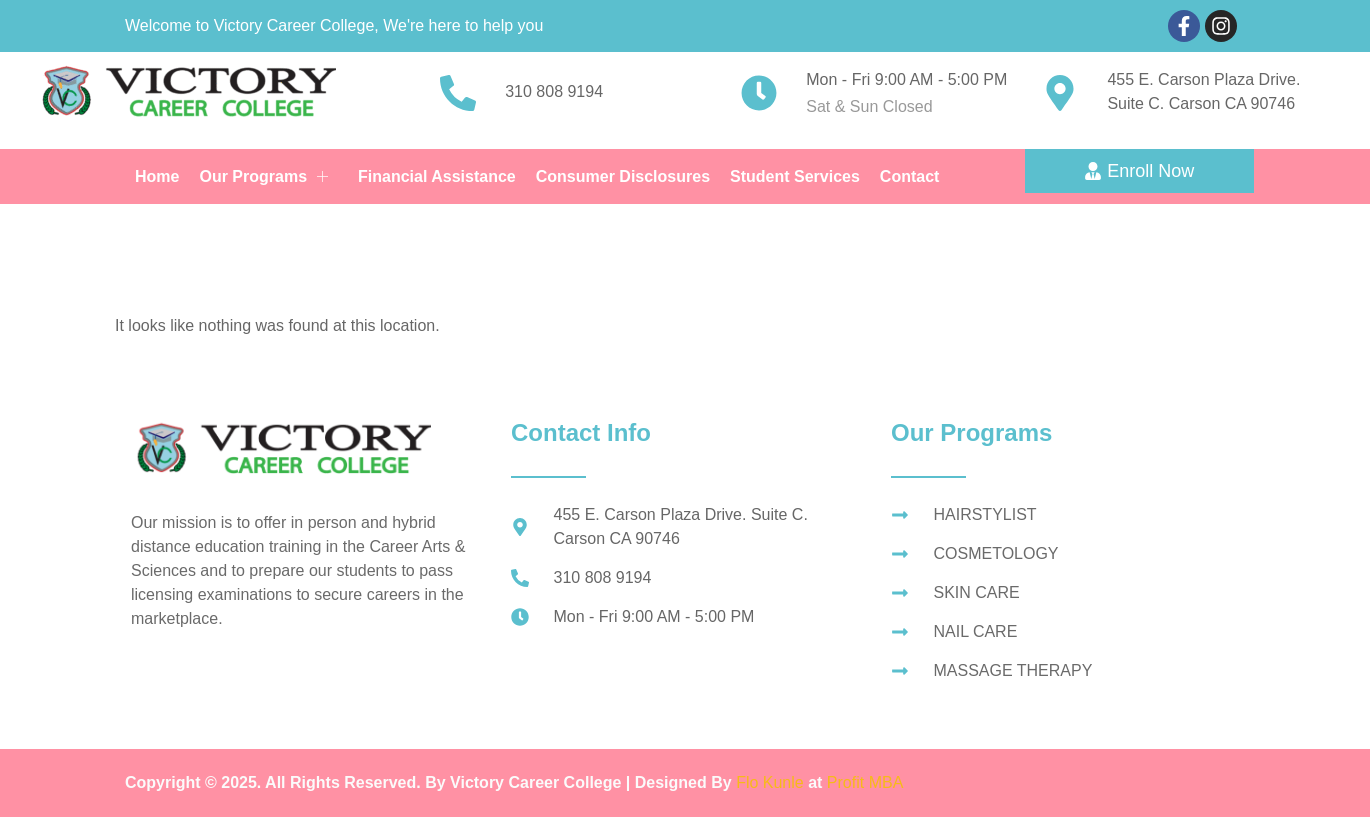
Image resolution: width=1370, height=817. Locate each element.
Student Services (795, 176)
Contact (910, 176)
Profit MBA (865, 782)
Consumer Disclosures (623, 176)
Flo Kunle (772, 782)
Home (157, 176)
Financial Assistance (437, 176)
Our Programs (263, 176)
